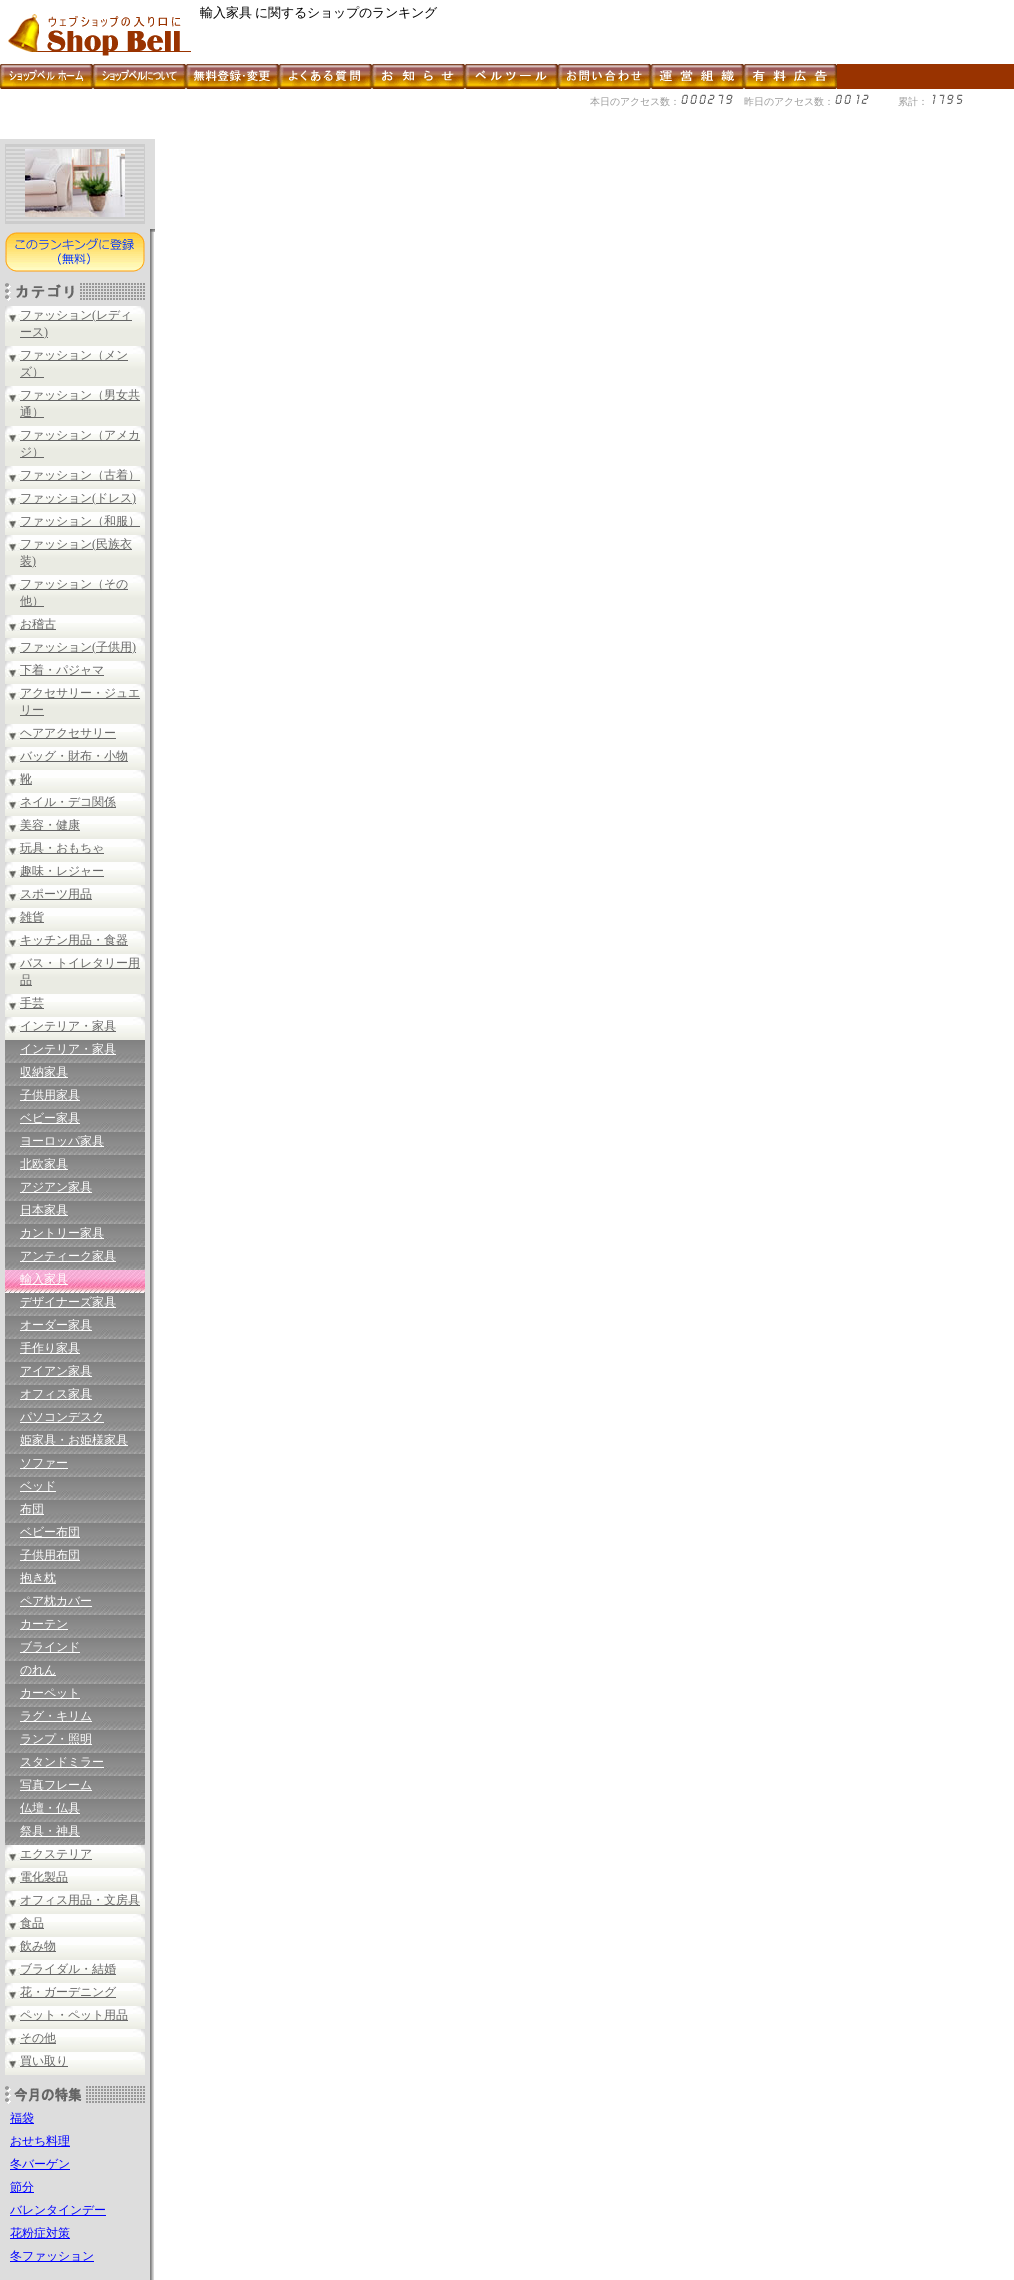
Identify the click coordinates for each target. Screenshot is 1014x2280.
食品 (32, 1923)
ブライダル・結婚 (68, 1969)
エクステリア (56, 1854)
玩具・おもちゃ (62, 848)
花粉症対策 (40, 2233)
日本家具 (44, 1210)
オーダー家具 (56, 1325)
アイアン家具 (56, 1371)
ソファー (44, 1463)
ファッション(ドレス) (78, 498)
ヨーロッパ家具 (62, 1141)
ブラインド (50, 1647)
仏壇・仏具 (50, 1808)
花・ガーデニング (68, 1992)
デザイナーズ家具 (68, 1302)
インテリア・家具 (68, 1026)
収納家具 (44, 1072)
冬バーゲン (40, 2164)
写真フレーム (56, 1785)
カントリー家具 (62, 1233)
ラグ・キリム (56, 1716)
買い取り (44, 2061)
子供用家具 (50, 1095)
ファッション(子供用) (78, 647)
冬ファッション (52, 2256)
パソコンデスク (62, 1417)
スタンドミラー (62, 1762)
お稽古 (38, 624)
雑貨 (32, 917)
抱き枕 (38, 1578)
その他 (38, 2038)
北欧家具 (44, 1164)
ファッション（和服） (80, 521)
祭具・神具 (50, 1831)
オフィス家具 (56, 1394)
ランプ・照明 (56, 1739)
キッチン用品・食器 (74, 940)
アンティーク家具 (68, 1256)
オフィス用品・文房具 (80, 1900)
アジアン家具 (56, 1187)
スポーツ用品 (56, 894)
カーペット (50, 1693)
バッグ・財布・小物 (74, 756)
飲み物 (38, 1946)
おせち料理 (40, 2141)
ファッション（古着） (80, 475)
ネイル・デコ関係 (68, 802)
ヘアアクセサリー (68, 733)
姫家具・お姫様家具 (74, 1440)
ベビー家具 (50, 1118)
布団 (32, 1509)
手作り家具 (50, 1348)
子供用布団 (50, 1555)
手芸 (32, 1003)
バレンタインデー (58, 2210)
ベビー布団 (50, 1532)
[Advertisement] (364, 131)
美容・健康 (50, 825)
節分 (22, 2187)
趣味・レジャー (62, 871)
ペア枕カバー (56, 1601)
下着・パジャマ (62, 670)
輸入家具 (44, 1279)
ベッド (38, 1486)
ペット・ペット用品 (74, 2015)
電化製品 (44, 1877)
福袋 (22, 2118)
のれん (38, 1670)
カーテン (44, 1624)
